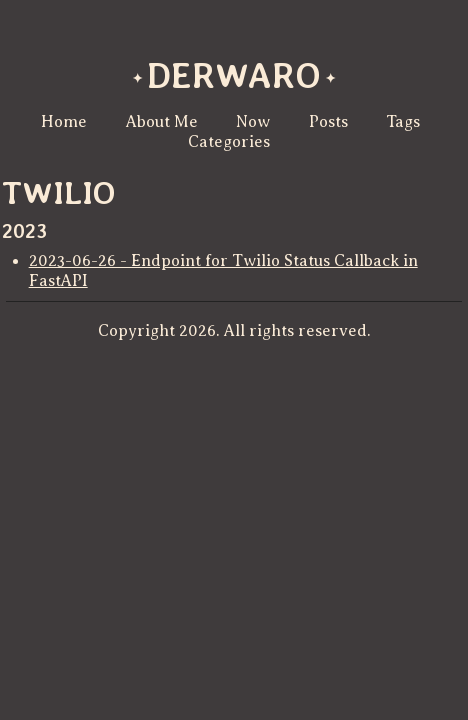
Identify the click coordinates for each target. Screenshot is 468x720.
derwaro (234, 75)
